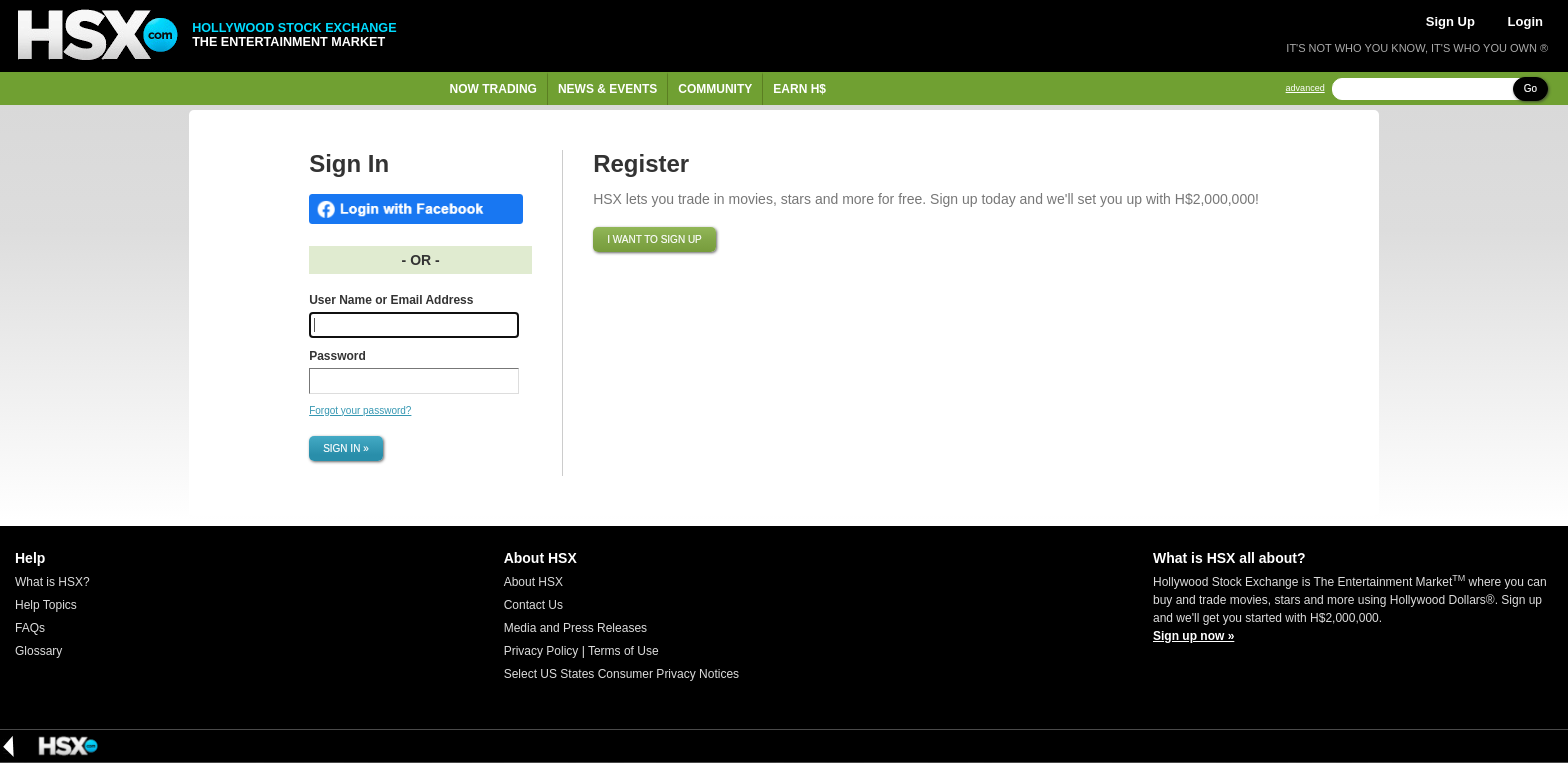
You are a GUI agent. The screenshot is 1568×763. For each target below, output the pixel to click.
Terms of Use (623, 651)
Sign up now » (1193, 636)
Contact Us (533, 605)
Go (1530, 88)
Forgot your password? (360, 410)
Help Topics (46, 605)
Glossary (38, 651)
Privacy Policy (541, 651)
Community (715, 89)
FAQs (30, 628)
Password (337, 356)
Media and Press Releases (575, 628)
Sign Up (1450, 21)
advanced (1305, 88)
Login (1525, 21)
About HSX (533, 582)
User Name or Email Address (391, 300)
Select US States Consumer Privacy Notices (621, 674)
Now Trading (493, 89)
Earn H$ (799, 89)
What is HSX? (52, 582)
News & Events (607, 89)
